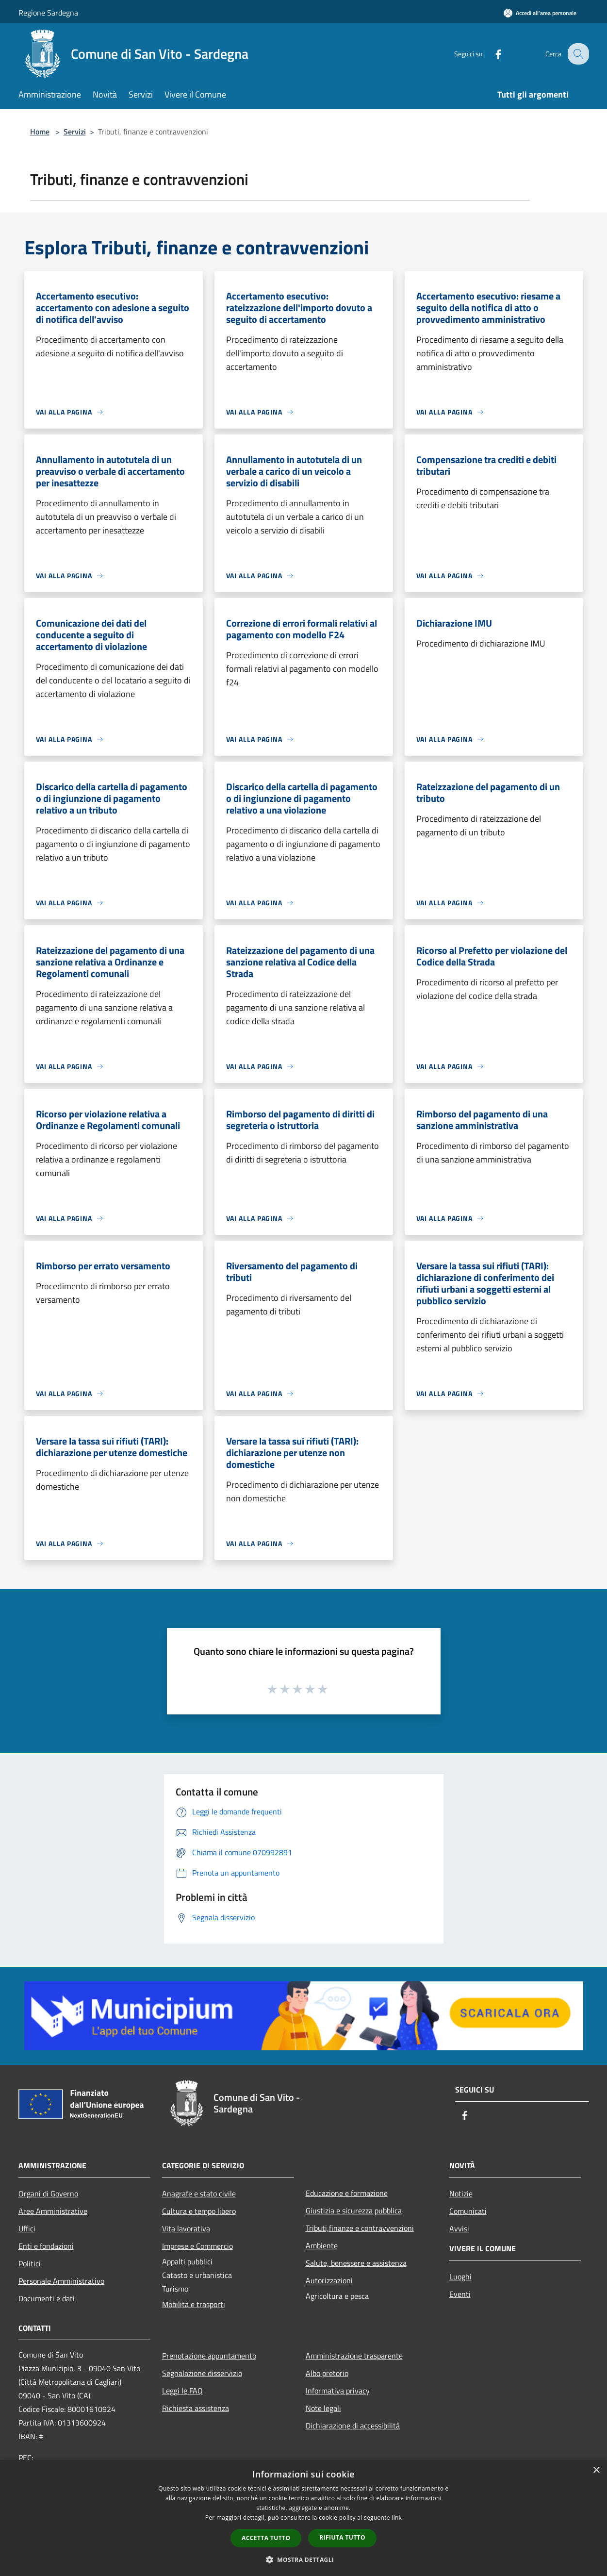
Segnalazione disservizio (202, 2373)
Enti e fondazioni (46, 2246)
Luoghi (460, 2276)
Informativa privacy (338, 2390)
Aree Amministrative (52, 2211)
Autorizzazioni (329, 2280)
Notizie (461, 2193)
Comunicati (468, 2211)
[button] (303, 2559)
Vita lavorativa (186, 2228)
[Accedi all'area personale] (540, 12)
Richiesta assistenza (195, 2408)
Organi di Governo (48, 2193)
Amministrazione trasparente (354, 2355)
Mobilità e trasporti (193, 2304)
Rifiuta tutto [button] (342, 2537)
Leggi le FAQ (182, 2390)
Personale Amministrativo (61, 2281)
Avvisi (459, 2228)
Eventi (460, 2294)
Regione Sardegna (48, 12)
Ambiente (322, 2245)
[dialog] (303, 2518)
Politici (29, 2263)
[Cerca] (577, 54)
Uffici (26, 2228)
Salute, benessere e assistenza (356, 2263)
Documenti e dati (46, 2298)
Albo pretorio (327, 2373)
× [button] (596, 2470)
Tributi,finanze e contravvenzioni (360, 2228)
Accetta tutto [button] (266, 2538)
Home (39, 131)
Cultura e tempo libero (199, 2211)
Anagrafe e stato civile (199, 2193)
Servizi (75, 131)
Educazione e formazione (347, 2193)
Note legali (323, 2408)
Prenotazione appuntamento (209, 2355)
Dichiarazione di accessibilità (353, 2425)
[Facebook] (491, 53)
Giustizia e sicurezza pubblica (354, 2210)
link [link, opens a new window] (397, 2517)
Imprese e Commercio (197, 2246)
